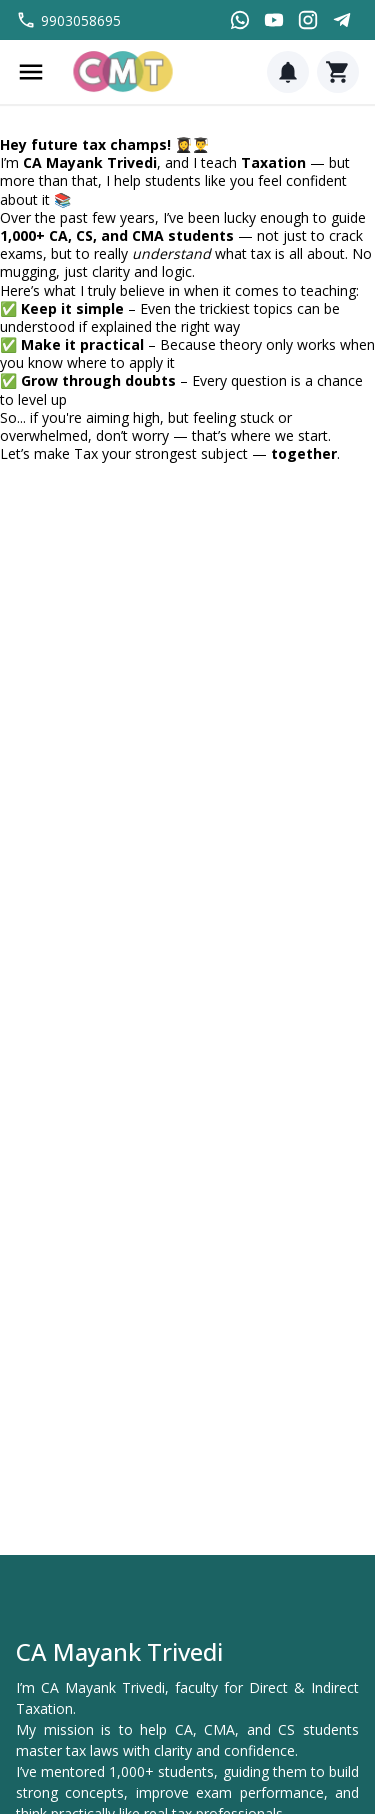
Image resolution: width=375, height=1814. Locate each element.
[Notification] (288, 72)
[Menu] (31, 72)
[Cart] (338, 72)
